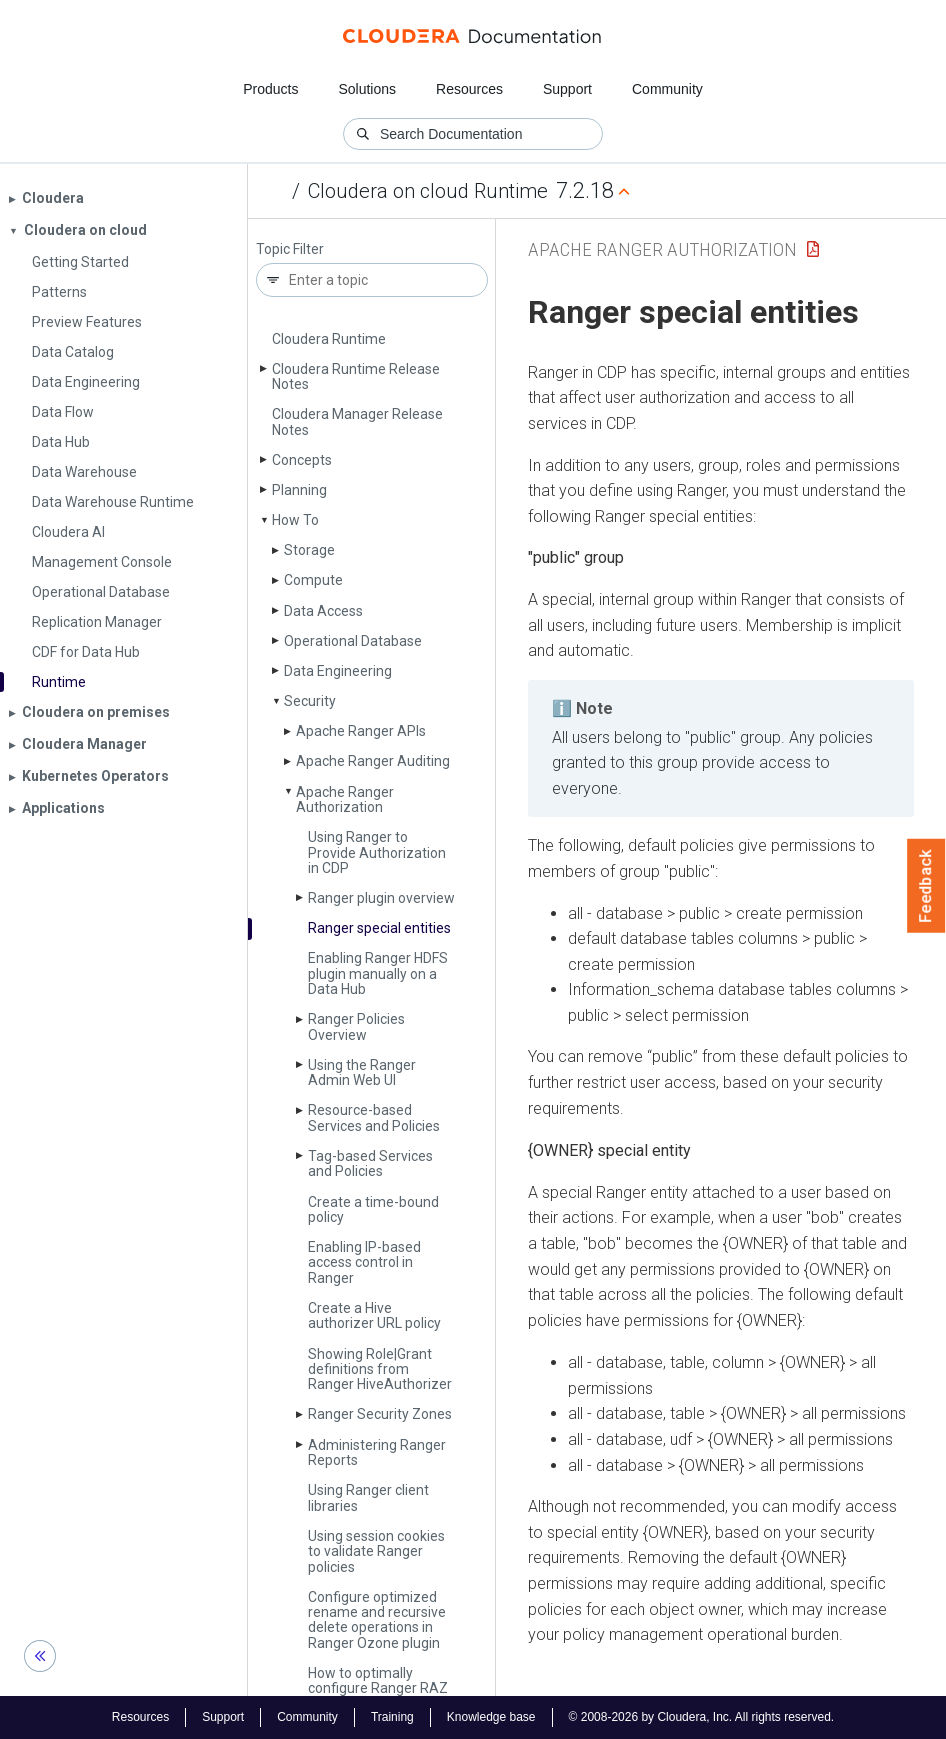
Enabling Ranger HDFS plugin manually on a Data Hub (378, 973)
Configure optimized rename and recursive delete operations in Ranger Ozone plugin (377, 1620)
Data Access (323, 611)
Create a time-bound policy (373, 1209)
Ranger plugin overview (381, 898)
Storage (309, 550)
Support (567, 89)
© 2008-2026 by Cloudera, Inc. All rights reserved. (702, 1717)
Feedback (926, 886)
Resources (469, 89)
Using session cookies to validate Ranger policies (376, 1551)
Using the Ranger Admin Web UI (362, 1072)
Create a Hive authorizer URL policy (374, 1315)
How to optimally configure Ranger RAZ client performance (378, 1688)
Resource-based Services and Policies (374, 1117)
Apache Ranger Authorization (345, 799)
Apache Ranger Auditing (373, 761)
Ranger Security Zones (380, 1414)
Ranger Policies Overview (356, 1026)
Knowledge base (491, 1717)
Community (667, 89)
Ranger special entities (379, 928)
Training (392, 1717)
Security (310, 701)
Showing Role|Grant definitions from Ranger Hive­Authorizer (380, 1369)
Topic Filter (290, 249)
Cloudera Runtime (329, 339)
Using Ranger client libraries (368, 1497)
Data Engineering (338, 671)
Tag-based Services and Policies (370, 1163)
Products (270, 89)
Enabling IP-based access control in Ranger (364, 1262)
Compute (313, 580)
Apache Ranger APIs (361, 731)
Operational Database (353, 641)
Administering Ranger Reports (377, 1452)
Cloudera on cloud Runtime (428, 191)
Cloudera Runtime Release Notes (356, 376)
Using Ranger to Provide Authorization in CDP (377, 852)
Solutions (367, 89)
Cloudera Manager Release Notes (357, 421)
